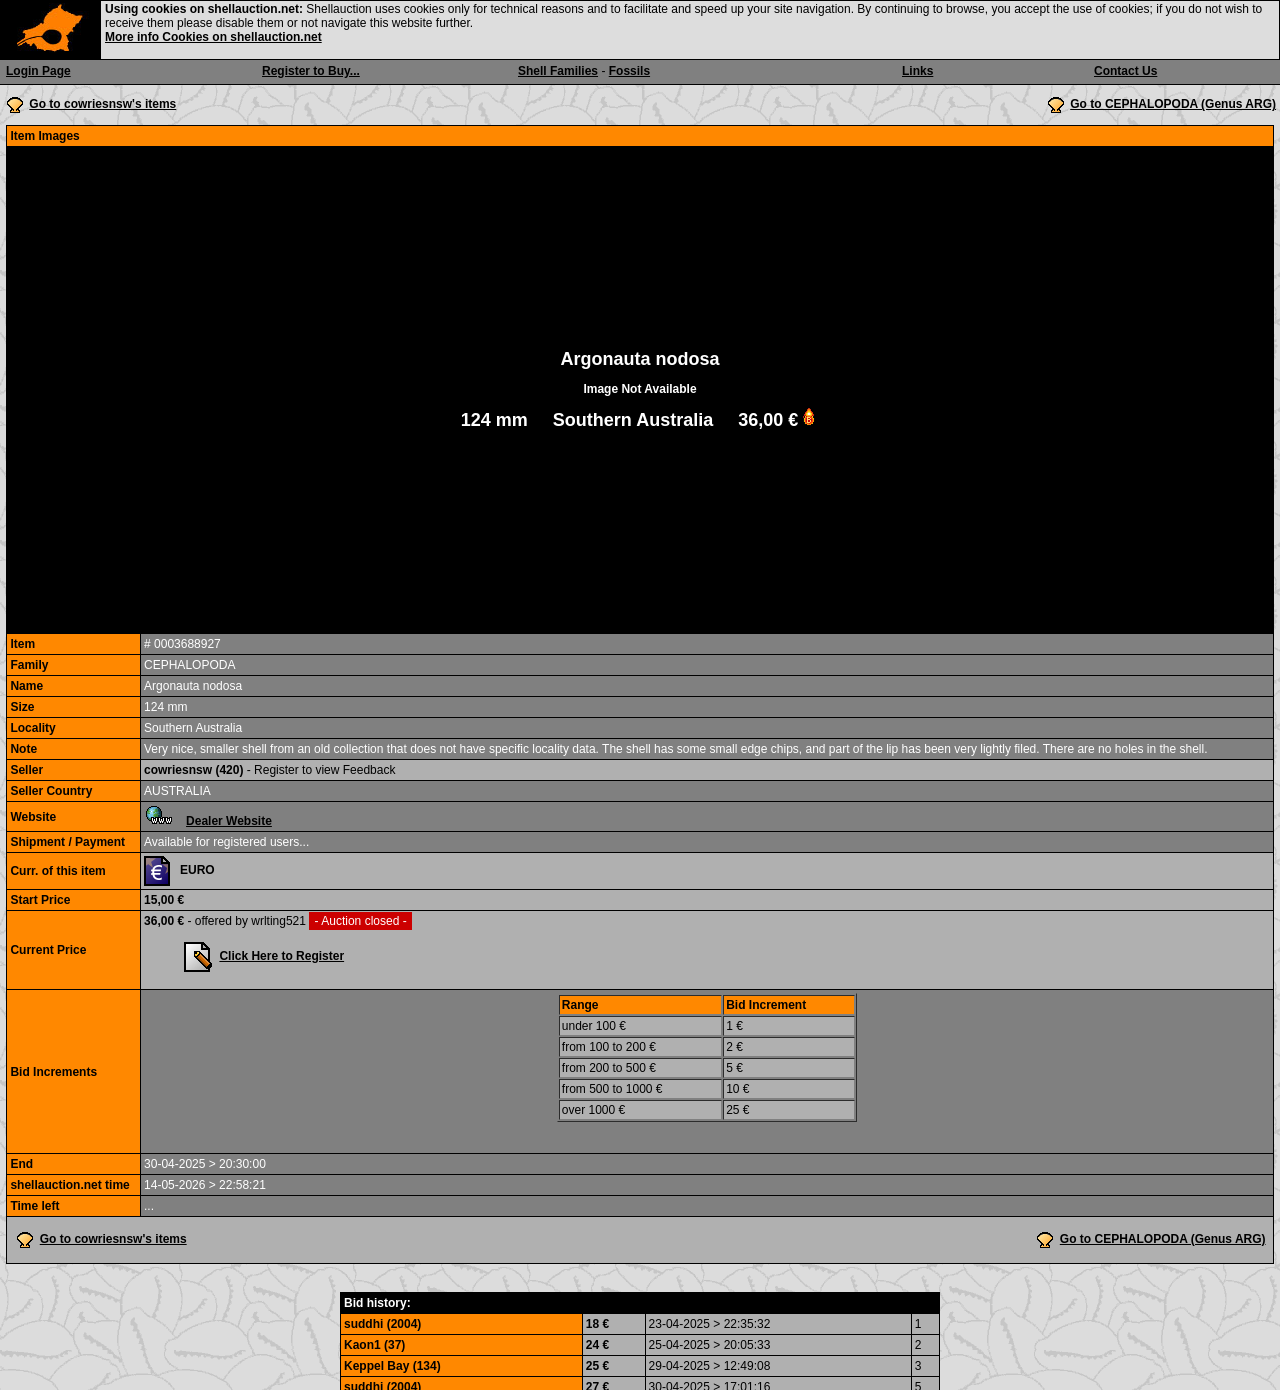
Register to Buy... (311, 71)
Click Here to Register (281, 956)
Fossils (629, 71)
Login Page (38, 71)
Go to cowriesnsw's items (102, 104)
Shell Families (558, 71)
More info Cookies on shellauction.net (213, 37)
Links (917, 71)
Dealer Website (229, 821)
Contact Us (1125, 71)
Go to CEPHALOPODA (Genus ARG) (1173, 104)
